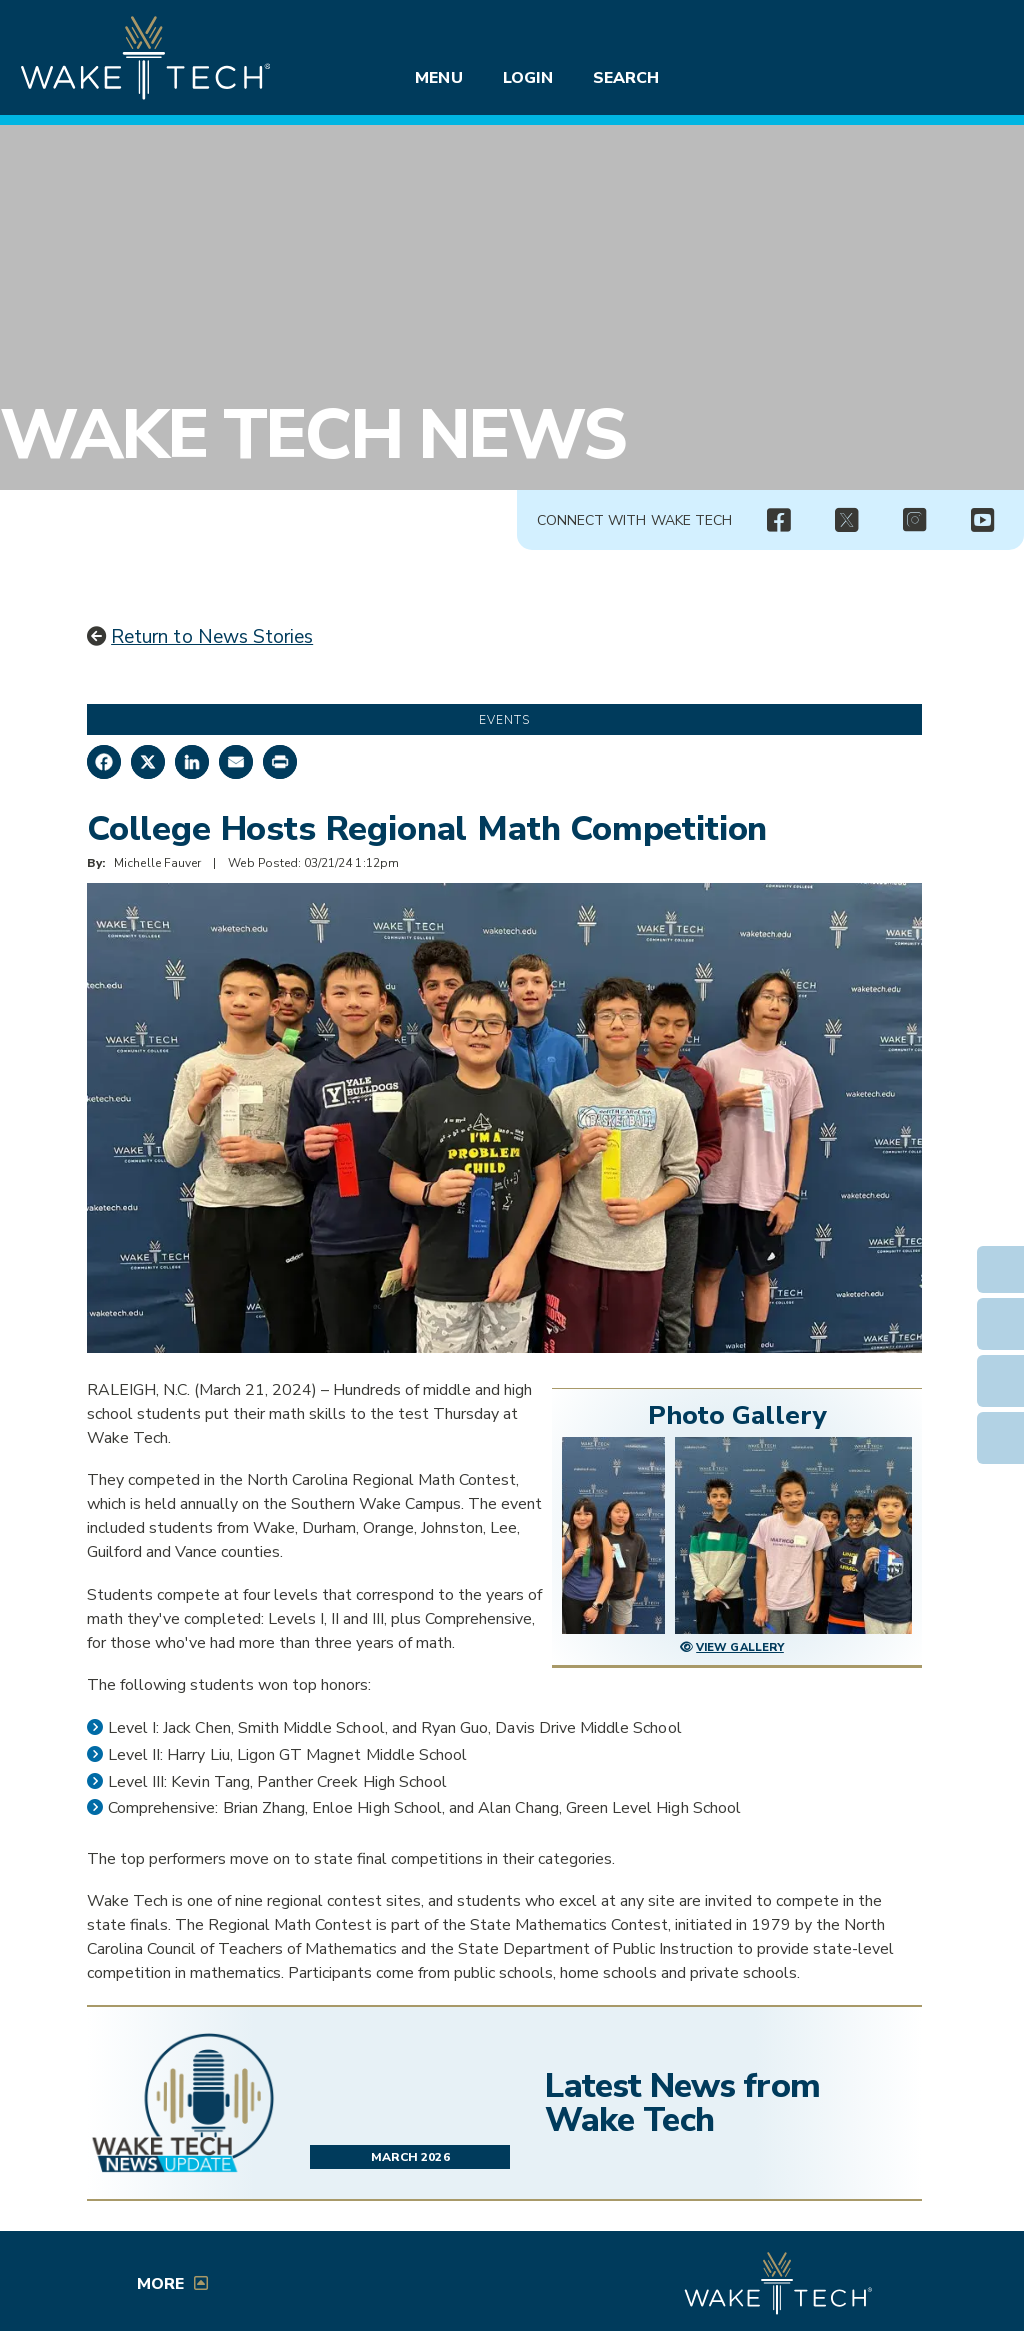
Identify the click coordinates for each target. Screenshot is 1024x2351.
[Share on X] (148, 762)
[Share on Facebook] (104, 762)
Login (528, 78)
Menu (438, 78)
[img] (778, 521)
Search (626, 78)
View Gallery (740, 1647)
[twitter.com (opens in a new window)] (846, 521)
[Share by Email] (236, 762)
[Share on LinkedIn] (192, 762)
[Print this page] (280, 762)
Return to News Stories (212, 637)
